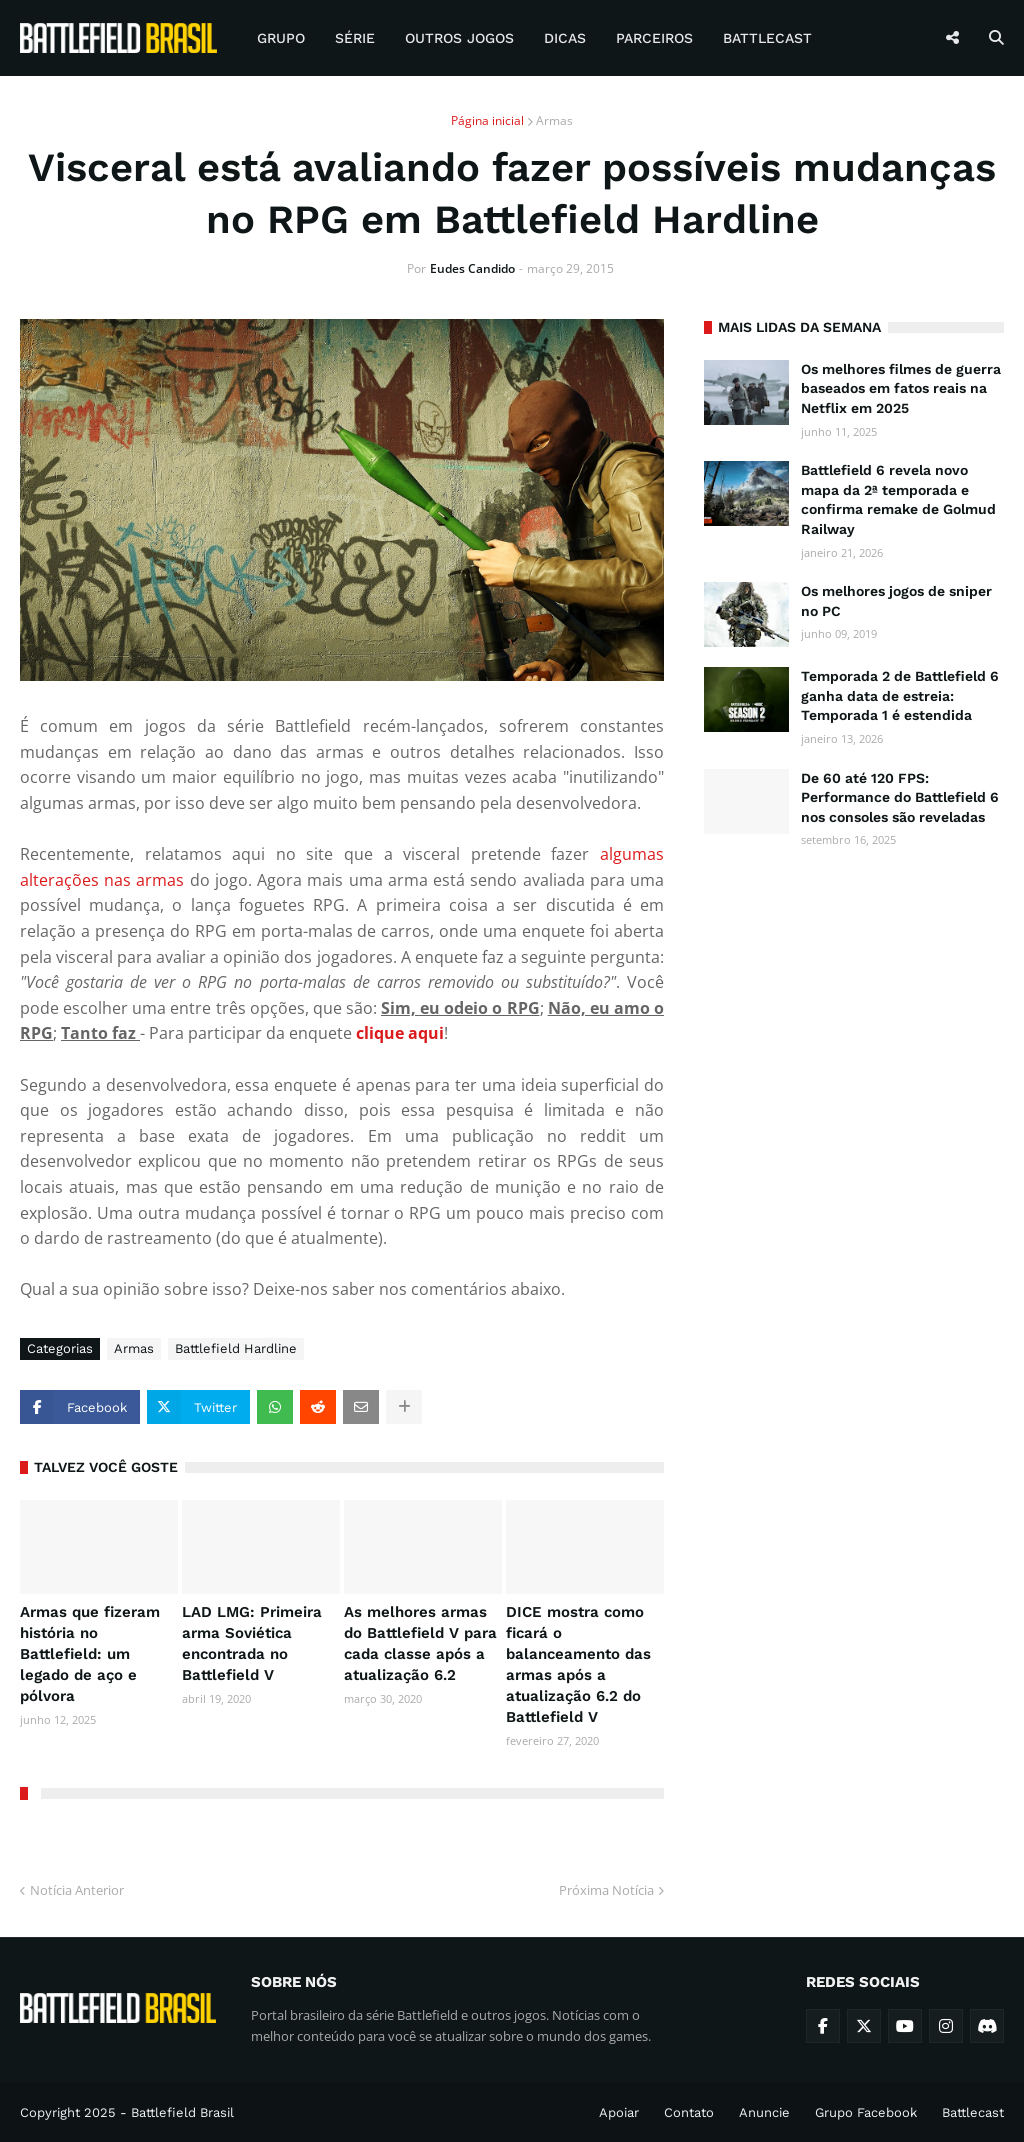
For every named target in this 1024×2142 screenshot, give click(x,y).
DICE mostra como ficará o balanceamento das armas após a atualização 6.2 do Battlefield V (578, 1664)
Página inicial (487, 120)
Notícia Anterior (77, 1890)
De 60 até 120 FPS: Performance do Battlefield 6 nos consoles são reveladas (900, 797)
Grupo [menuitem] (281, 38)
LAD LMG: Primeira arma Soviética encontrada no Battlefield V (252, 1643)
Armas (554, 120)
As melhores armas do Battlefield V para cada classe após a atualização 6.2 (420, 1643)
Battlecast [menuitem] (767, 38)
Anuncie (764, 2112)
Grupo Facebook (866, 2112)
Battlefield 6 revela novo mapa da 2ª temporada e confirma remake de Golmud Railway (898, 499)
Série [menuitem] (355, 38)
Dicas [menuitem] (565, 38)
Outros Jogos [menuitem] (459, 38)
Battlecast (973, 2112)
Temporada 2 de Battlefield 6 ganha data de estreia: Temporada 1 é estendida (900, 695)
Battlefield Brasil (182, 2112)
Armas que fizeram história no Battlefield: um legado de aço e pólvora (90, 1654)
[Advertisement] (854, 1000)
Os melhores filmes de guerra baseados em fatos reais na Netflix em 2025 (901, 388)
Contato (689, 2112)
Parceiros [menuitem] (654, 38)
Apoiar (619, 2112)
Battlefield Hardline (236, 1348)
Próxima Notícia (606, 1890)
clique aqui (400, 1033)
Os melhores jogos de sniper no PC (896, 601)
